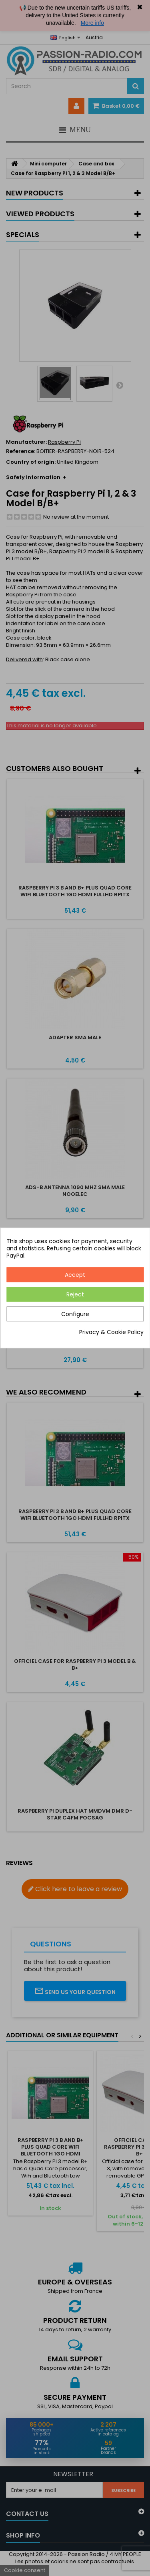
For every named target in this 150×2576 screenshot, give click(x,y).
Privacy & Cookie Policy (111, 1332)
